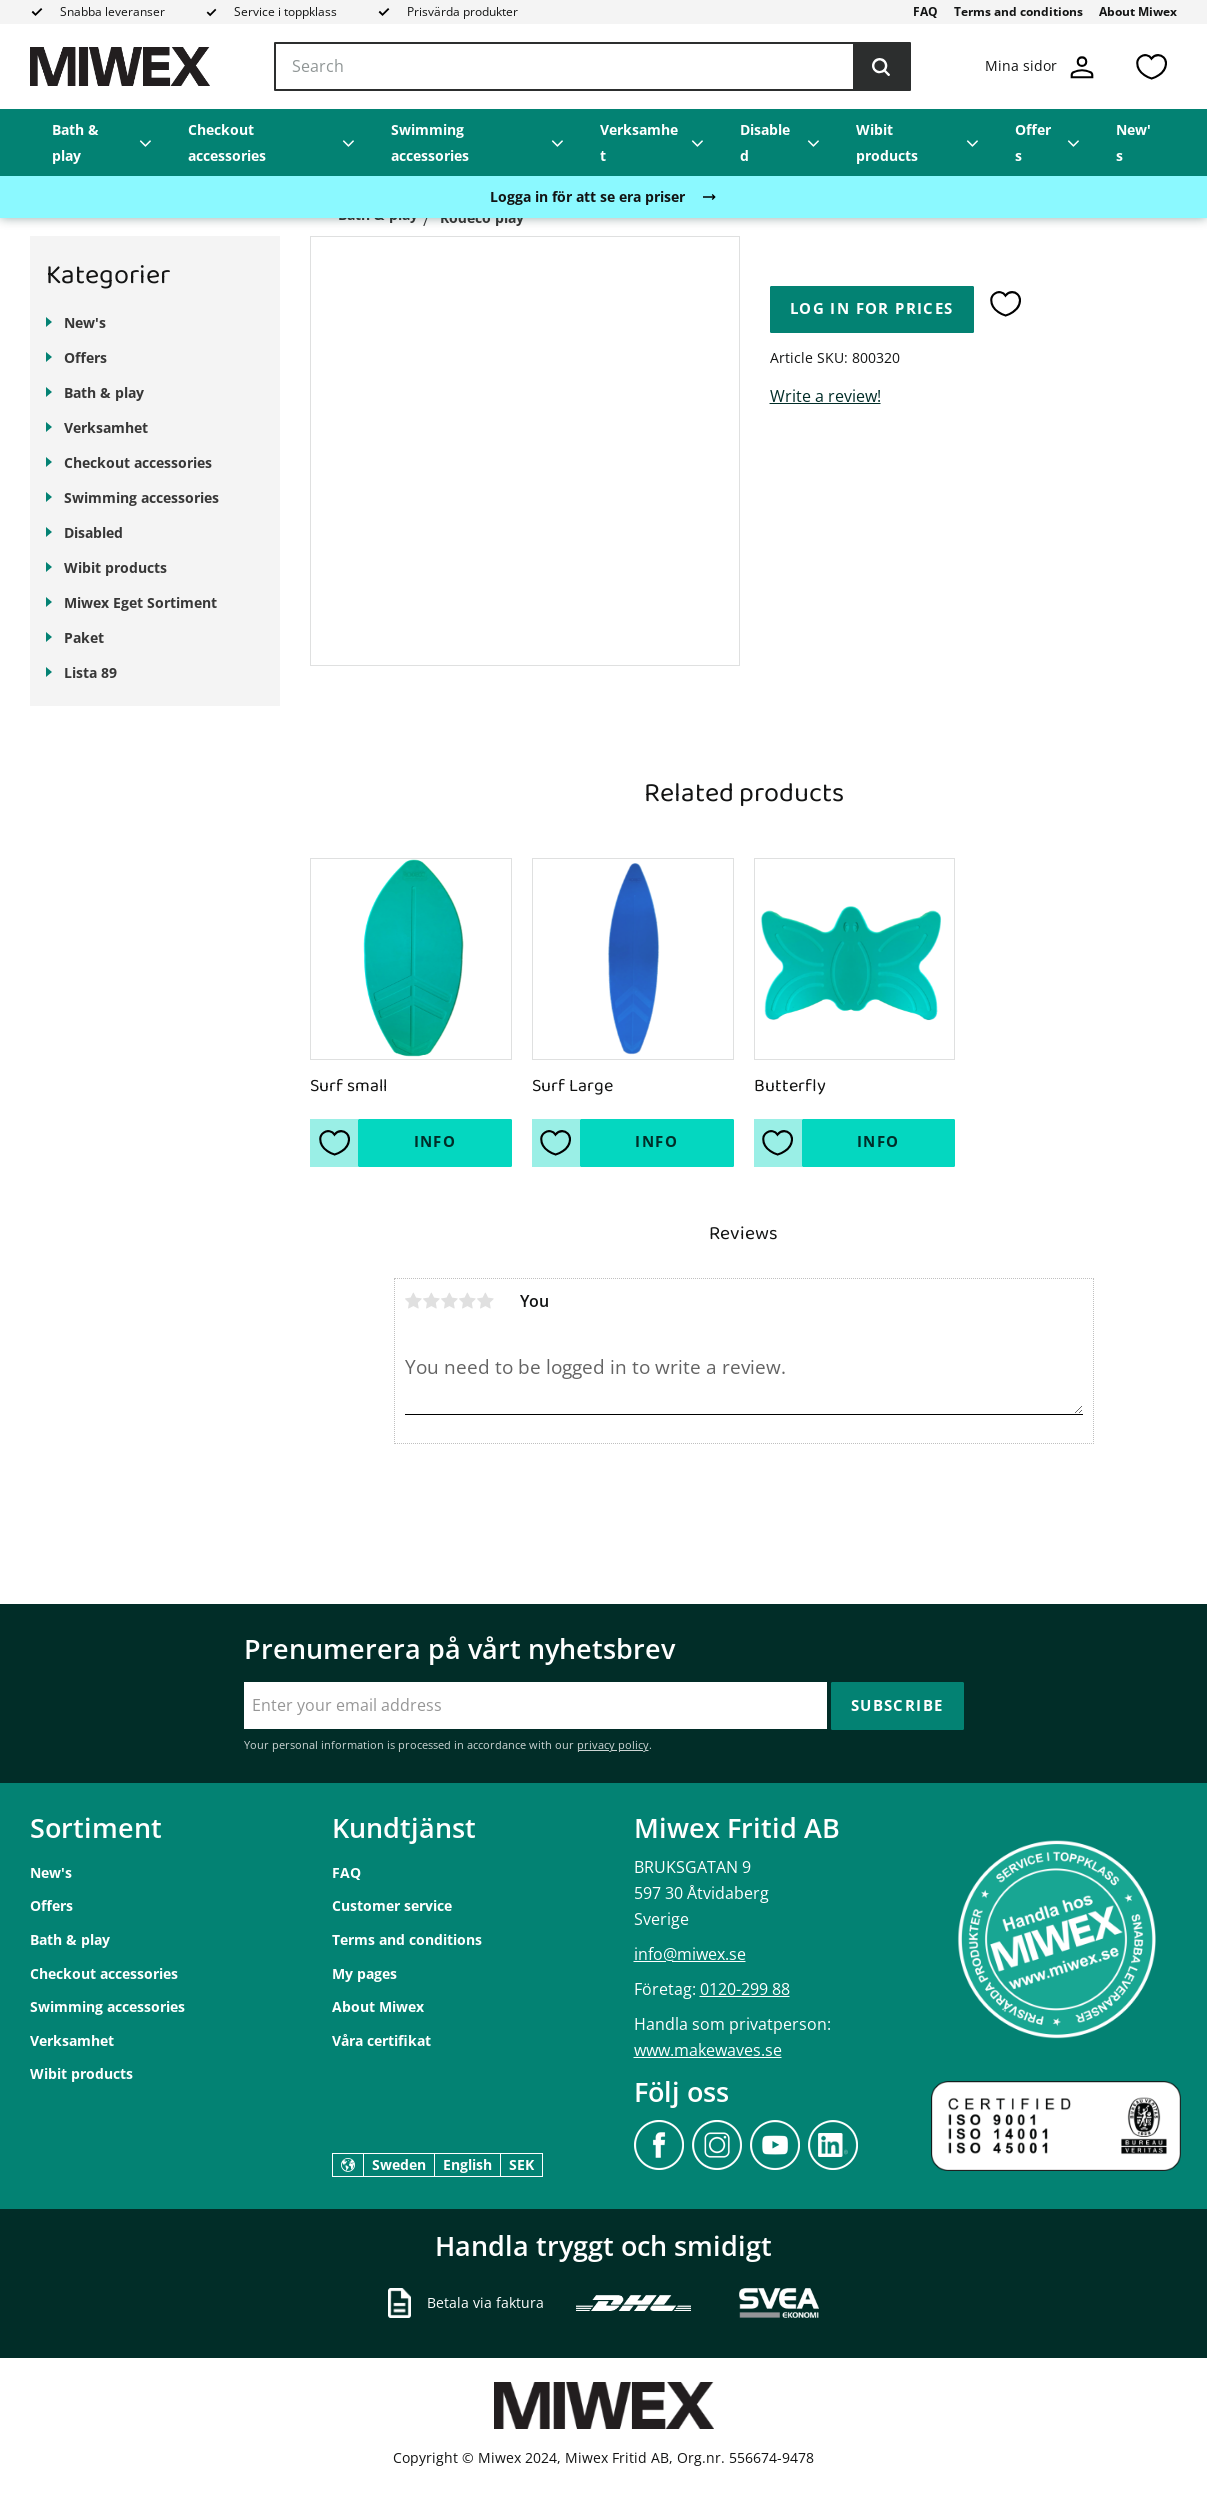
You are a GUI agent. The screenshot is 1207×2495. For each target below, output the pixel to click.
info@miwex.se (690, 1954)
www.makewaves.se (708, 2050)
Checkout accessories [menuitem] (227, 142)
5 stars (486, 1301)
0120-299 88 (745, 1989)
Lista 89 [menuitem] (90, 672)
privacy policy (613, 1744)
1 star (414, 1301)
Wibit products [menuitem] (887, 142)
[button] (1151, 66)
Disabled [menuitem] (765, 142)
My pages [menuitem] (364, 1973)
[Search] (881, 67)
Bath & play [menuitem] (75, 142)
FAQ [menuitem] (925, 11)
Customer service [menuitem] (392, 1905)
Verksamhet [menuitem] (639, 142)
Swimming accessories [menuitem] (430, 142)
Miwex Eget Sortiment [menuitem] (140, 602)
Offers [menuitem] (1033, 142)
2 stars (432, 1301)
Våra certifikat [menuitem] (381, 2040)
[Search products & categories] (592, 67)
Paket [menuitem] (84, 637)
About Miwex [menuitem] (1138, 11)
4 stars (468, 1301)
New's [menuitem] (1133, 142)
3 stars (450, 1301)
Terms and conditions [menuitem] (1018, 11)
